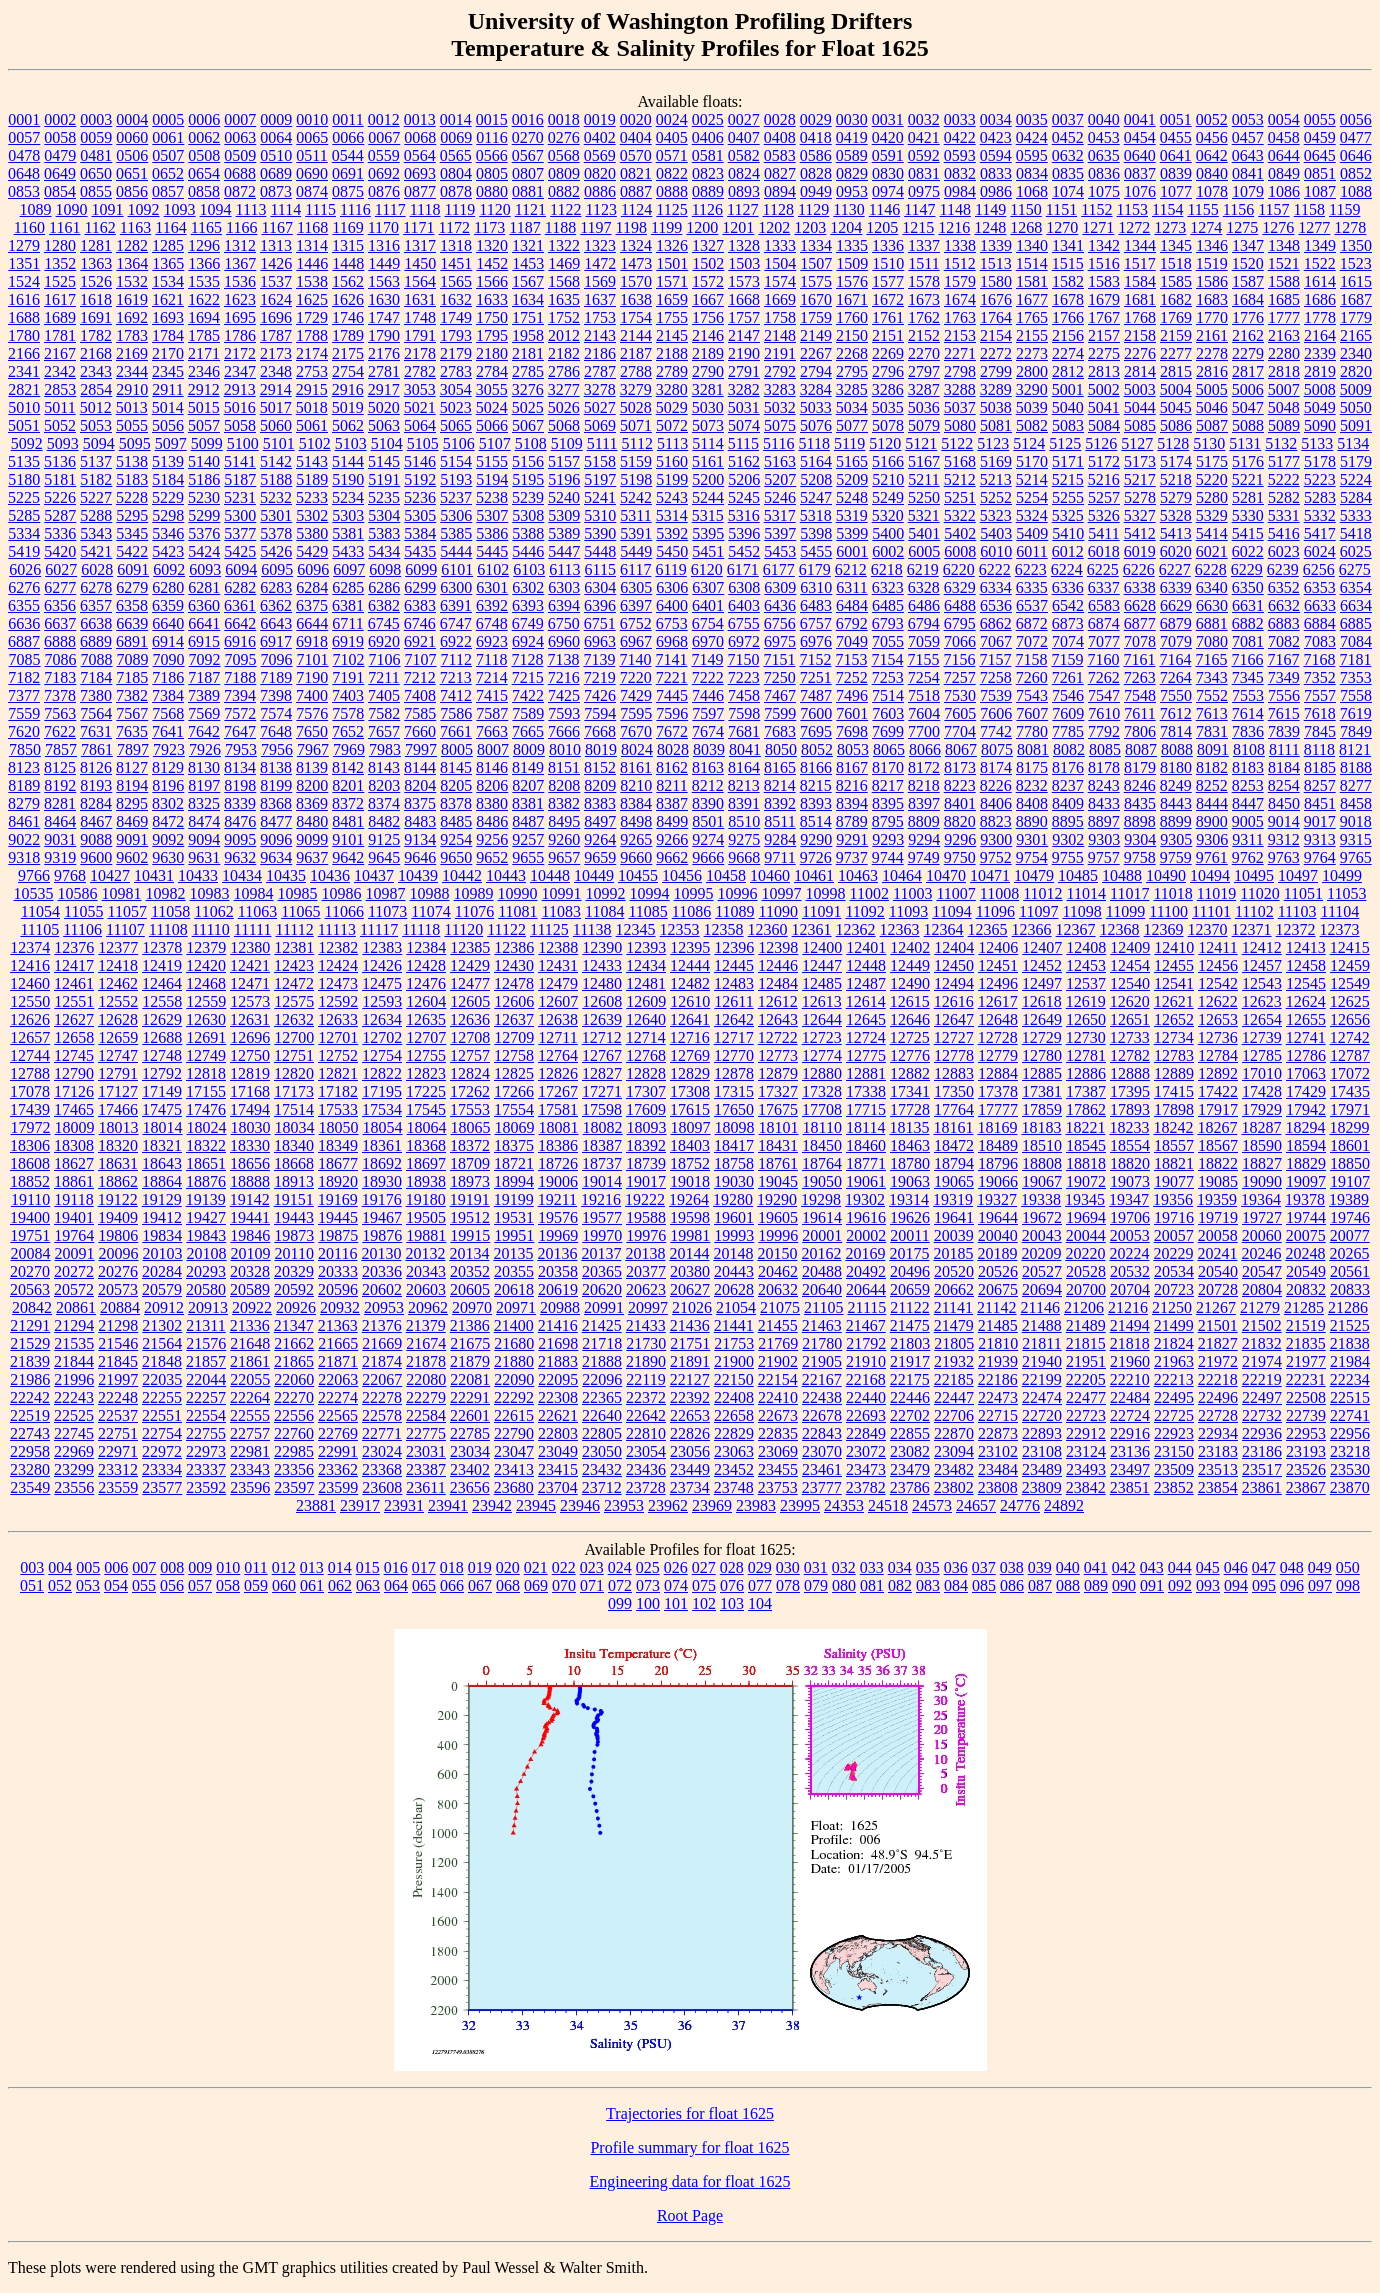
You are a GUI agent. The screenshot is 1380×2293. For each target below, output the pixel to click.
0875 (348, 191)
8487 (528, 821)
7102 (349, 659)
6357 (96, 605)
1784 (168, 335)
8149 (528, 767)
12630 (206, 1019)
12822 (382, 1073)
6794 (924, 623)
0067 (384, 137)
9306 (1212, 839)
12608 (602, 1001)
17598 (602, 1109)
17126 (74, 1091)
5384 (420, 533)
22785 (470, 1433)
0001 (24, 119)
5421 (96, 551)
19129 (162, 1199)
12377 (118, 947)
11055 (83, 911)
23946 (580, 1505)
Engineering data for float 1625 (690, 2181)
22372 (646, 1397)
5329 (1212, 515)
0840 (1212, 173)
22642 (646, 1415)
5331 (1284, 515)
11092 (864, 911)
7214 (492, 677)
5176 (1248, 461)
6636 (24, 623)
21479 (954, 1325)
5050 (1356, 407)
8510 (744, 821)
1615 (1356, 281)
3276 (528, 389)
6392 (492, 605)
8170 (888, 767)
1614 (1320, 281)
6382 (384, 605)
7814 (1176, 731)
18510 (1042, 1145)
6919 (348, 641)
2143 (600, 335)
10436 (330, 875)
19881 (426, 1235)
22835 (778, 1433)
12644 (822, 1019)
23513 (1218, 1469)
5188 (276, 479)
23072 (866, 1451)
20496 (910, 1271)
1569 (600, 281)
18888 (250, 1181)
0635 (1104, 155)
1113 (251, 209)
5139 (168, 461)
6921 (420, 641)
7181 (1355, 659)
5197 (600, 479)
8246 (1140, 785)
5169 (996, 461)
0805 (492, 173)
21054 (736, 1307)
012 (284, 1567)
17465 (74, 1109)
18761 (778, 1163)
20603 (426, 1289)
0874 (312, 191)
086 (1012, 1585)
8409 (1068, 803)
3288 (960, 389)
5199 (672, 479)
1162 (99, 227)
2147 (744, 335)
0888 (672, 191)
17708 (822, 1109)
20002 (866, 1235)
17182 (338, 1091)
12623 (1262, 1001)
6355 (24, 605)
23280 (30, 1469)
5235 (384, 497)
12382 (338, 947)
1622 (204, 299)
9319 (60, 857)
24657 (976, 1505)
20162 (821, 1253)
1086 (1284, 191)
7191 (348, 677)
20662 (954, 1289)
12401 (866, 947)
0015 (492, 119)
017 (424, 1567)
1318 (456, 245)
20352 (470, 1271)
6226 (1139, 569)
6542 (1068, 605)
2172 (240, 353)
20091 (75, 1253)
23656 (470, 1487)
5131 (1245, 443)
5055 (132, 425)
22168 (866, 1379)
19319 (953, 1199)
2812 (1068, 371)
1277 (1314, 227)
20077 (1350, 1235)
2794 (816, 371)
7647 (240, 731)
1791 (420, 335)
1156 (1238, 209)
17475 (162, 1109)
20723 (1174, 1289)
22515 (1350, 1397)
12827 (602, 1073)
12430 (514, 965)
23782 (866, 1487)
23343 (250, 1469)
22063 (338, 1379)
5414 (1212, 533)
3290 (1032, 389)
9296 (960, 839)
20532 (1130, 1271)
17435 (1350, 1091)
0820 (600, 173)
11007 (955, 893)
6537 (1032, 605)
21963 (1174, 1361)
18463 (910, 1145)
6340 (1212, 587)
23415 (558, 1469)
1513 (996, 263)
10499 (1342, 875)
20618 (514, 1289)
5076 (816, 425)
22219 (1262, 1379)
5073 (708, 425)
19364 (1261, 1199)
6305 (636, 587)
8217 (888, 785)
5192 (420, 479)
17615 (690, 1109)
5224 (1356, 479)
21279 (1260, 1307)
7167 (1283, 659)
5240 (564, 497)
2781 (384, 371)
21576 (206, 1343)
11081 (517, 911)
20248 (1305, 1253)
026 (676, 1567)
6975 (780, 641)
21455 (778, 1325)
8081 (1033, 749)
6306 (672, 587)
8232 (1032, 785)
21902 (778, 1361)
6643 (276, 623)
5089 (1284, 425)
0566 (492, 155)
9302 (1068, 839)
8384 (636, 803)
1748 (420, 317)
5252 (996, 497)
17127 (118, 1091)
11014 (1086, 893)
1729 (312, 317)
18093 (647, 1127)
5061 (312, 425)
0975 (924, 191)
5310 (600, 515)
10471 (990, 875)
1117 (390, 209)
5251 (960, 497)
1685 (1284, 299)
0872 (240, 191)
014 (340, 1567)
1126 (707, 209)
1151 (1061, 209)
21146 (1040, 1307)
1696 (276, 317)
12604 (426, 1001)
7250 (780, 677)
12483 (734, 983)
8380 (492, 803)
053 (88, 1585)
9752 (996, 857)
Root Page (690, 2215)
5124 (1029, 443)
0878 (456, 191)
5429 (312, 551)
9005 (1248, 821)
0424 (1032, 137)
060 (284, 1585)
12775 (866, 1055)
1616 (24, 299)
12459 (1350, 965)
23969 (712, 1505)
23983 (756, 1505)
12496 (998, 983)
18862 (118, 1181)
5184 (168, 479)
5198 (636, 479)
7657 (384, 731)
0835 (1068, 173)
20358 (558, 1271)
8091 (1213, 749)
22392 (690, 1397)
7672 (672, 731)
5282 (1284, 497)
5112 (636, 443)
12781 (1086, 1055)
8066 (925, 749)
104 (760, 1603)
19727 (1262, 1217)
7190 (312, 677)
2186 (600, 353)
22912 (1086, 1433)
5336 (60, 533)
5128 (1173, 443)
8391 (744, 803)
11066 (344, 911)
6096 (313, 569)
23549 (30, 1487)
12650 (1086, 1019)
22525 (74, 1415)
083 (928, 1585)
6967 (636, 641)
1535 (204, 281)
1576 (852, 281)
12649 (1042, 1019)
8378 (456, 803)
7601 (852, 713)
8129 (168, 767)
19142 (250, 1199)
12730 (1086, 1037)
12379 (206, 947)
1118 (425, 209)
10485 (1078, 875)
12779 (998, 1055)
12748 (162, 1055)
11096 (995, 911)
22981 (250, 1451)
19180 (426, 1199)
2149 (816, 335)
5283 (1320, 497)
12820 (294, 1073)
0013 (420, 119)
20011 (909, 1235)
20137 (601, 1253)
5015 (204, 407)
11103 (1297, 911)
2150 (852, 335)
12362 (856, 929)
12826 (558, 1073)
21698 (558, 1343)
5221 (1248, 479)
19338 (1041, 1199)
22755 (206, 1433)
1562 (348, 281)
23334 (162, 1469)
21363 (338, 1325)
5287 (60, 515)
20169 (865, 1253)
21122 (909, 1307)
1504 (780, 263)
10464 (902, 875)
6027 (61, 569)
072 (620, 1585)
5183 (132, 479)
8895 (1068, 821)
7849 (1356, 731)
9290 (816, 839)
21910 (866, 1361)
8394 (852, 803)
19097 (1306, 1181)
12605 (470, 1001)
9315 (1356, 839)
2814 (1140, 371)
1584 (1140, 281)
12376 (74, 947)
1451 (456, 263)
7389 (204, 695)
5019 (348, 407)
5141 (240, 461)
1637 (600, 299)
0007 (240, 119)
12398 (778, 947)
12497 (1042, 983)
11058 (170, 911)
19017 (646, 1181)
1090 (72, 209)
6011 (1031, 551)
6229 (1247, 569)
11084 (604, 911)
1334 (816, 245)
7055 (888, 641)
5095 (135, 443)
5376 (204, 533)
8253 (1248, 785)
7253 (888, 677)
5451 (708, 551)
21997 (118, 1379)
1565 (456, 281)
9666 (708, 857)
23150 (1174, 1451)
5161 (708, 461)
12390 (602, 947)
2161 (1212, 335)
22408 (734, 1397)
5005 (1212, 389)
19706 (1130, 1217)
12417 (74, 965)
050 (1348, 1567)
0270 (528, 137)
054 (116, 1585)
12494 (954, 983)
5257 (1104, 497)
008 (172, 1567)
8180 (1176, 767)
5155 (492, 461)
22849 (866, 1433)
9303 (1104, 839)
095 (1264, 1585)
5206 (744, 479)
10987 (386, 893)
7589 (528, 713)
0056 (1356, 119)
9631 (204, 857)
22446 (910, 1397)
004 (60, 1567)
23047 (514, 1451)
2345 (168, 371)
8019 (601, 749)
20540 (1218, 1271)
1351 (24, 263)
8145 (456, 767)
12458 (1306, 965)
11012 (1042, 893)
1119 (459, 209)
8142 (348, 767)
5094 (99, 443)
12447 (822, 965)
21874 (382, 1361)
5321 (924, 515)
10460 (770, 875)
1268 (1026, 227)
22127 (690, 1379)
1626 (348, 299)
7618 (1320, 713)
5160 (672, 461)
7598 (744, 713)
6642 (240, 623)
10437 (374, 875)
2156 (1068, 335)
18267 (1217, 1127)
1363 (96, 263)
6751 (600, 623)
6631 (1248, 605)
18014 (163, 1127)
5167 (924, 461)
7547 (1104, 695)
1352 (60, 263)
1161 (64, 227)
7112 (456, 659)
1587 (1248, 281)
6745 (384, 623)
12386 (514, 947)
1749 (456, 317)
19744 (1306, 1217)
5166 (888, 461)
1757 (744, 317)
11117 (379, 929)
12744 (30, 1055)
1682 (1176, 299)
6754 (708, 623)
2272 (996, 353)
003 (32, 1567)
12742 (1350, 1037)
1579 (960, 281)
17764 (954, 1109)
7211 (383, 677)
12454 (1130, 965)
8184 (1284, 767)
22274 (338, 1397)
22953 (1306, 1433)
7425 (564, 695)
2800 (1032, 371)
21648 (250, 1343)
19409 (118, 1217)
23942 (492, 1505)
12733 (1130, 1037)
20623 (646, 1289)
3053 (420, 389)
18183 (1041, 1127)
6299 (420, 587)
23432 (602, 1469)
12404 (954, 947)
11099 (1125, 911)
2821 (24, 389)
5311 (635, 515)
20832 (1306, 1289)
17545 (426, 1109)
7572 (240, 713)
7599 (780, 713)
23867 (1306, 1487)
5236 (420, 497)
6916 (240, 641)
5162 (744, 461)
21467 (866, 1325)
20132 (425, 1253)
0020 (636, 119)
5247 (816, 497)
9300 (996, 839)
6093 (205, 569)
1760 (852, 317)
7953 (241, 749)
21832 (1262, 1343)
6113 (564, 569)
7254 (924, 677)
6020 (1176, 551)
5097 (171, 443)
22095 (558, 1379)
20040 (998, 1235)
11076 (474, 911)
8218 (924, 785)
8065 (889, 749)
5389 (564, 533)
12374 (30, 947)
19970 (602, 1235)
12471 (250, 983)
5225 (24, 497)
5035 (888, 407)
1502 (708, 263)
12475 (382, 983)
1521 (1284, 263)
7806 (1140, 731)
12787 (1350, 1055)
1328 (744, 245)
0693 (420, 173)
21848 (162, 1361)
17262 (470, 1091)
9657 (564, 857)
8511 (779, 821)
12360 (768, 929)
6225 (1103, 569)
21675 (470, 1343)
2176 (384, 353)
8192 (60, 785)
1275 (1242, 227)
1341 (1068, 245)
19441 (250, 1217)
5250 (924, 497)
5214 (1032, 479)
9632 (240, 857)
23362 (338, 1469)
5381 (348, 533)
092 (1180, 1585)
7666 (564, 731)
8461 (24, 821)
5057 (204, 425)
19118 (73, 1199)
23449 (690, 1469)
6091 (133, 569)
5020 (384, 407)
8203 (384, 785)
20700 (1086, 1289)
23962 (668, 1505)
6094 (241, 569)
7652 (348, 731)
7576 (312, 713)
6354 (1356, 587)
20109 (251, 1253)
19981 (690, 1235)
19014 (602, 1181)
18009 (75, 1127)
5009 (1356, 389)
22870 (954, 1433)
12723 (822, 1037)
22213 (1174, 1379)
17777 (998, 1109)
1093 (180, 209)
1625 (312, 299)
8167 (852, 767)
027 (704, 1567)
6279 (132, 587)
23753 (778, 1487)
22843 (822, 1433)
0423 (996, 137)
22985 (294, 1451)
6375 (312, 605)
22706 (954, 1415)
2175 (348, 353)
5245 (744, 497)
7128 (527, 659)
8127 (132, 767)
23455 (778, 1469)
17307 (646, 1091)
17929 (1262, 1109)
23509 (1174, 1469)
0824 (744, 173)
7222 (708, 677)
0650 (96, 173)
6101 (457, 569)
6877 (1140, 623)
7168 (1319, 659)
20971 (516, 1307)
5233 (312, 497)
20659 (910, 1289)
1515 (1068, 263)
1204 (846, 227)
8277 (1356, 785)
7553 (1248, 695)
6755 (744, 623)
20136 (557, 1253)
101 (676, 1603)
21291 (30, 1325)
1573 (744, 281)
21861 (250, 1361)
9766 (34, 875)
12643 (778, 1019)
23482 (954, 1469)
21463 (822, 1325)
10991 (562, 893)
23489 (1042, 1469)
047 (1264, 1567)
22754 (162, 1433)
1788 (312, 335)
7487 (816, 695)
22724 (1130, 1415)
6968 (672, 641)
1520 (1248, 263)
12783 (1174, 1055)
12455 (1174, 965)
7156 (959, 659)
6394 (564, 605)
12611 (733, 1001)
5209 (852, 479)
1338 (960, 245)
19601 (734, 1217)
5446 (528, 551)
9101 (348, 839)
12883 (954, 1073)
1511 (923, 263)
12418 (118, 965)
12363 (900, 929)
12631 (250, 1019)
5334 (24, 533)
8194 (132, 785)
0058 (60, 137)
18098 (735, 1127)
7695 (816, 731)
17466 (118, 1109)
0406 (708, 137)
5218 (1176, 479)
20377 (646, 1271)
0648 (24, 173)
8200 (312, 785)
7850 (25, 749)
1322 (564, 245)
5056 (168, 425)
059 (256, 1585)
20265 (1349, 1253)
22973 (206, 1451)
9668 (744, 857)
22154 (778, 1379)
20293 (206, 1271)
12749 (206, 1055)
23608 (382, 1487)
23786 (910, 1487)
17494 (250, 1109)
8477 (276, 821)
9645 (384, 857)
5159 (636, 461)
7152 (815, 659)
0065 (312, 137)
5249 (888, 497)
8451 (1320, 803)
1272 (1134, 227)
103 (732, 1603)
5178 (1320, 461)
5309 (564, 515)
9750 (960, 857)
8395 (888, 803)
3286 (888, 389)
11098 (1081, 911)
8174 (996, 767)
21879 (470, 1361)
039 (1040, 1567)
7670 (636, 731)
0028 (780, 119)
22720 (1042, 1415)
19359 (1217, 1199)
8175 (1032, 767)
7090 (169, 659)
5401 (924, 533)
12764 (558, 1055)
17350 (954, 1091)
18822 (1218, 1163)
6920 (384, 641)
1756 (708, 317)
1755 (672, 317)
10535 (34, 893)
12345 (636, 929)
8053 (853, 749)
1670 (816, 299)
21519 (1306, 1325)
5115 (743, 443)
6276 (24, 587)
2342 (60, 371)
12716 (690, 1037)
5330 (1248, 515)
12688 (162, 1037)
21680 (514, 1343)
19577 (602, 1217)
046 (1236, 1567)
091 (1152, 1585)
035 (928, 1567)
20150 (777, 1253)
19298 (821, 1199)
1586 (1212, 281)
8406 (996, 803)
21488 (1042, 1325)
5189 (312, 479)
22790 (514, 1433)
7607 (1032, 713)
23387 (426, 1469)
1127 (742, 209)
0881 (528, 191)
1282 (132, 245)
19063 (910, 1181)
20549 (1306, 1271)
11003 (912, 893)
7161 (1139, 659)
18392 (646, 1145)
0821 (636, 173)
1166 (241, 227)
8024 (637, 749)
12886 (1086, 1073)
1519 (1212, 263)
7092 (205, 659)
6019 (1140, 551)
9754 (1032, 857)
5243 (672, 497)
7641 (168, 731)
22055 (250, 1379)
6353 (1320, 587)
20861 (76, 1307)
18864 (162, 1181)
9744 (888, 857)
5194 (492, 479)
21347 (294, 1325)
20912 (164, 1307)
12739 (1262, 1037)
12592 (338, 1001)
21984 (1350, 1361)
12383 (382, 947)
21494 (1130, 1325)
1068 (1032, 191)
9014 (1284, 821)
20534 (1174, 1271)
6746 (420, 623)
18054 (383, 1127)
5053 (96, 425)
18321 (162, 1145)
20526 (998, 1271)
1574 (780, 281)
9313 (1320, 839)
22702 (910, 1415)
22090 (514, 1379)
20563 (30, 1289)
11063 (257, 911)
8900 (1212, 821)
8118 (1319, 749)
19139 (206, 1199)
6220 (959, 569)
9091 (132, 839)
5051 (24, 425)
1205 (882, 227)
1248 (990, 227)
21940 (1042, 1361)
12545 (1306, 983)
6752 (636, 623)
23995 (800, 1505)
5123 (993, 443)
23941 (448, 1505)
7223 (744, 677)
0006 (204, 119)
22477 (1086, 1397)
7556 (1284, 695)
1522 (1320, 263)
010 (228, 1567)
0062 (204, 137)
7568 (168, 713)
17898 (1174, 1109)
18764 (822, 1163)
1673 (924, 299)
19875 (338, 1235)
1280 (60, 245)
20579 (162, 1289)
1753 (600, 317)
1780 (24, 335)
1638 (636, 299)
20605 (470, 1289)
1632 (456, 299)
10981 (122, 893)
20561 (1350, 1271)
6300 (456, 587)
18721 (514, 1163)
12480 (602, 983)
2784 (492, 371)
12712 (602, 1037)
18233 (1129, 1127)
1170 (383, 227)
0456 (1212, 137)
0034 (996, 119)
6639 (132, 623)
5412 (1140, 533)
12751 (294, 1055)
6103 (529, 569)
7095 (241, 659)
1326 (672, 245)
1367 (240, 263)
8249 (1176, 785)
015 (368, 1567)
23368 (382, 1469)
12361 (812, 929)
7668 (600, 731)
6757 (816, 623)
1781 (60, 335)
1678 (1068, 299)
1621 (168, 299)
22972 (162, 1451)
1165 (206, 227)
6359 (168, 605)
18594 (1306, 1145)
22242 (30, 1397)
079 (816, 1585)
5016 (240, 407)
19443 (294, 1217)
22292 (514, 1397)
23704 (558, 1487)
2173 (276, 353)
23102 (998, 1451)
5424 (204, 551)
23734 (690, 1487)
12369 (1164, 929)
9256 (492, 839)
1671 (852, 299)
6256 (1319, 569)
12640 (646, 1019)
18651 (206, 1163)
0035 (1032, 119)
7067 (996, 641)
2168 (96, 353)
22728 (1218, 1415)
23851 (1130, 1487)
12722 (778, 1037)
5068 (564, 425)
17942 (1306, 1109)
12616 (954, 1001)
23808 (998, 1487)
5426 (276, 551)
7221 (672, 677)
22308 (558, 1397)
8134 (240, 767)
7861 (97, 749)
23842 (1086, 1487)
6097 (349, 569)
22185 (954, 1379)
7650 (312, 731)
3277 (564, 389)
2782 (420, 371)
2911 (167, 389)
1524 (24, 281)
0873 (276, 191)
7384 (168, 695)
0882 (564, 191)
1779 (1356, 317)
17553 (470, 1109)
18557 (1174, 1145)
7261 (1068, 677)
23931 (404, 1505)
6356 (60, 605)
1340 (1032, 245)
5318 (816, 515)
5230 (204, 497)
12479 (558, 983)
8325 (204, 803)
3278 (600, 389)
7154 (887, 659)
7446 (708, 695)
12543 (1262, 983)
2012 (564, 335)
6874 (1104, 623)
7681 (744, 731)
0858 (204, 191)
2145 (672, 335)
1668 (744, 299)
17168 (250, 1091)
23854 (1218, 1487)
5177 (1284, 461)
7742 (996, 731)
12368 (1120, 929)
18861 (74, 1181)
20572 (74, 1289)
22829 (734, 1433)
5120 (885, 443)
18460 (866, 1145)
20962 (428, 1307)
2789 (672, 371)
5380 (312, 533)
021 (536, 1567)
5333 (1356, 515)
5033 (816, 407)
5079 (924, 425)
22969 (74, 1451)
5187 (240, 479)
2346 (204, 371)
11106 (82, 929)
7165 (1211, 659)
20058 (1218, 1235)
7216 (564, 677)
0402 (600, 137)
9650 (456, 857)
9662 (672, 857)
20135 (513, 1253)
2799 (996, 371)
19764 (74, 1235)
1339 (996, 245)
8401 (960, 803)
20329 (294, 1271)
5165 (852, 461)
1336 (888, 245)
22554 (206, 1415)
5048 (1284, 407)
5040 (1068, 407)
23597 (294, 1487)
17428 (1262, 1091)
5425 (240, 551)
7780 (1032, 731)
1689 (60, 317)
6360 (204, 605)
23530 (1350, 1469)
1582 (1068, 281)
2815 (1176, 371)
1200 (702, 227)
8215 (816, 785)
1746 (348, 317)
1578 (924, 281)
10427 (110, 875)
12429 (470, 965)
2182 (564, 353)
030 (788, 1567)
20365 (602, 1271)
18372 (470, 1145)
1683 (1212, 299)
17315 (734, 1091)
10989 (474, 893)
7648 (276, 731)
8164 (744, 767)
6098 (385, 569)
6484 (852, 605)
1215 (918, 227)
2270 (924, 353)
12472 (294, 983)
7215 (528, 677)
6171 (743, 569)
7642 (204, 731)
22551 (162, 1415)
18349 (338, 1145)
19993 (734, 1235)
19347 (1129, 1199)
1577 (888, 281)
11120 (463, 929)
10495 (1254, 875)
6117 (635, 569)
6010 (996, 551)
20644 (866, 1289)
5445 (492, 551)
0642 (1212, 155)
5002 (1104, 389)
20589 (250, 1289)
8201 (348, 785)
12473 (338, 983)
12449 (910, 965)
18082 (603, 1127)
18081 (559, 1127)
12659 (118, 1037)
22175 (910, 1379)
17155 (206, 1091)
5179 (1356, 461)
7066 (960, 641)
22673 (778, 1415)
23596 (250, 1487)
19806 (118, 1235)
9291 (852, 839)
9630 (168, 857)
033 (872, 1567)
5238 (492, 497)
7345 (1248, 677)
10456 (682, 875)
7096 (277, 659)
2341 (24, 371)
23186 (1262, 1451)
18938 (426, 1181)
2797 (924, 371)
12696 (250, 1037)
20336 (382, 1271)
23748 (734, 1487)
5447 (564, 551)
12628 (118, 1019)
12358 (724, 929)
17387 (1086, 1091)
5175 (1212, 461)
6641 (204, 623)
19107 (1350, 1181)
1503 (744, 263)
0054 (1284, 119)
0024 (672, 119)
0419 (852, 137)
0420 (888, 137)
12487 (866, 983)
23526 (1306, 1469)
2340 (1356, 353)
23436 (646, 1469)
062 (340, 1585)
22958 (30, 1451)
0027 (744, 119)
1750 (492, 317)
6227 (1175, 569)
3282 (744, 389)
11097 (1038, 911)
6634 (1356, 605)
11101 (1211, 911)
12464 (162, 983)
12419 (162, 965)
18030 (251, 1127)
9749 (924, 857)
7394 (240, 695)
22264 (250, 1397)
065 (424, 1585)
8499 (672, 821)
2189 (708, 353)
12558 (162, 1001)
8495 (564, 821)
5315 (708, 515)
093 (1208, 1585)
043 (1152, 1567)
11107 (125, 929)
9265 (636, 839)
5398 (816, 533)
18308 (74, 1145)
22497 (1262, 1397)
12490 (910, 983)
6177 (779, 569)
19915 (470, 1235)
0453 (1104, 137)
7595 (636, 713)
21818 (1130, 1343)
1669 (780, 299)
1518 (1176, 263)
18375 (514, 1145)
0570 (636, 155)
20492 (866, 1271)
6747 (456, 623)
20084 (31, 1253)
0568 (564, 155)
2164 (1320, 335)
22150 (734, 1379)
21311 (205, 1325)
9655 (528, 857)
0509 (240, 155)
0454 (1140, 137)
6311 (851, 587)
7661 (456, 731)
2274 (1068, 353)
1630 (384, 299)
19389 (1349, 1199)
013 (312, 1567)
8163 (708, 767)
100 (648, 1603)
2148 (780, 335)
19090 (1262, 1181)
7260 (1032, 677)
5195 (528, 479)
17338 (866, 1091)
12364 (944, 929)
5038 (996, 407)
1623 (240, 299)
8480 (312, 821)
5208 (816, 479)
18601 (1350, 1145)
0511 (311, 155)
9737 (852, 857)
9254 (456, 839)
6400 (672, 605)
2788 (636, 371)
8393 (816, 803)
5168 (960, 461)
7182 (24, 677)
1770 (1212, 317)
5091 (1356, 425)
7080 (1212, 641)
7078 (1140, 641)
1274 (1206, 227)
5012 (96, 407)
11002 (869, 893)
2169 (132, 353)
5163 (780, 461)
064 (396, 1585)
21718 (602, 1343)
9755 (1068, 857)
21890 (646, 1361)
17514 (294, 1109)
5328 (1176, 515)
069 (536, 1585)
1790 (384, 335)
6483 (816, 605)
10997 (782, 893)
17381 (1042, 1091)
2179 (456, 353)
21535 (74, 1343)
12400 (822, 947)
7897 (133, 749)
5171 (1068, 461)
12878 (734, 1073)
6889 (96, 641)
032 (844, 1567)
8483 (420, 821)
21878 (426, 1361)
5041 (1104, 407)
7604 (924, 713)
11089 (734, 911)
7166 (1247, 659)
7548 (1140, 695)
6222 (995, 569)
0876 (384, 191)
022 (564, 1567)
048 (1292, 1567)
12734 (1174, 1037)
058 (228, 1585)
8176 (1068, 767)
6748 (492, 623)
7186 (168, 677)
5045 (1176, 407)
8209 (600, 785)
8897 (1104, 821)
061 (312, 1585)
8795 (888, 821)
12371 (1252, 929)
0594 (996, 155)
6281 (204, 587)
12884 (998, 1073)
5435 (420, 551)
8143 (384, 767)
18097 (691, 1127)
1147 (919, 209)
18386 (558, 1145)
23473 (866, 1469)
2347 (240, 371)
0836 (1104, 173)
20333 (338, 1271)
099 (620, 1603)
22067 (382, 1379)
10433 (198, 875)
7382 (132, 695)
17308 (690, 1091)
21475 (910, 1325)
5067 (528, 425)
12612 (778, 1001)
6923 (492, 641)
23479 (910, 1469)
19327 (997, 1199)
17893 (1130, 1109)
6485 (888, 605)
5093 (63, 443)
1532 (132, 281)
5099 (207, 443)
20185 (953, 1253)
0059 (96, 137)
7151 (779, 659)
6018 (1104, 551)
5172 (1104, 461)
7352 (1320, 677)
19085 (1218, 1181)
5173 (1140, 461)
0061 (168, 137)
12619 (1086, 1001)
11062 (213, 911)
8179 (1140, 767)
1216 (954, 227)
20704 (1130, 1289)
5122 (957, 443)
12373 (1340, 929)
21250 (1172, 1307)
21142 (996, 1307)
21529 (30, 1343)
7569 (204, 713)
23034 (470, 1451)
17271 (602, 1091)
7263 (1140, 677)
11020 (1259, 893)
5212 (960, 479)
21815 (1086, 1343)
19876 (382, 1235)
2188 (672, 353)
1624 (276, 299)
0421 (924, 137)
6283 (276, 587)
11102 (1254, 911)
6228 (1211, 569)
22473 (998, 1397)
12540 (1130, 983)
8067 (961, 749)
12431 (558, 965)
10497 (1298, 875)
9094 (204, 839)
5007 (1284, 389)
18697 (426, 1163)
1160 (29, 227)
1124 (636, 209)
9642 (348, 857)
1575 (816, 281)
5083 (1068, 425)
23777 (822, 1487)
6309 (780, 587)
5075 (780, 425)
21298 (118, 1325)
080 (844, 1585)
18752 (690, 1163)
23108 (1042, 1451)
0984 (960, 191)
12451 (998, 965)
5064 (420, 425)
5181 (60, 479)
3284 (816, 389)
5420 (60, 551)
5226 (60, 497)
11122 (506, 929)
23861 (1262, 1487)
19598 (690, 1217)
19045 (778, 1181)
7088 (97, 659)
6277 (60, 587)
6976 (816, 641)
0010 (312, 119)
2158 (1140, 335)
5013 (132, 407)
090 (1124, 1585)
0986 (996, 191)
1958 (528, 335)
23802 (954, 1487)
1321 (528, 245)
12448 (866, 965)
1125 (671, 209)
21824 (1174, 1343)
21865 (294, 1361)
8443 (1176, 803)
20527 (1042, 1271)
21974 (1262, 1361)
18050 (339, 1127)
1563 (384, 281)
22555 (250, 1415)
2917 (384, 389)
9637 (312, 857)
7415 (492, 695)
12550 (30, 1001)
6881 (1212, 623)
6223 (1031, 569)
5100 (243, 443)
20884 (120, 1307)
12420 (206, 965)
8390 (708, 803)
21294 (74, 1325)
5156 (528, 461)
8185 (1320, 767)
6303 (564, 587)
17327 (778, 1091)
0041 (1140, 119)
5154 (456, 461)
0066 (348, 137)
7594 (600, 713)
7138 (563, 659)
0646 (1356, 155)
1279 (24, 245)
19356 (1173, 1199)
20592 (294, 1289)
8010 (565, 749)
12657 (30, 1037)
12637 (514, 1019)
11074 (430, 911)
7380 (96, 695)
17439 (30, 1109)
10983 (210, 893)
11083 (561, 911)
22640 (602, 1415)
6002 (888, 551)
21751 (690, 1343)
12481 (646, 983)
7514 (888, 695)
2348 (276, 371)
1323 (600, 245)
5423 (168, 551)
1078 (1212, 191)
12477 (470, 983)
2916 (348, 389)
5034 (852, 407)
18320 (118, 1145)
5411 (1103, 533)
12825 (514, 1073)
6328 (924, 587)
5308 (528, 515)
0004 (132, 119)
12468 (206, 983)
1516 (1104, 263)
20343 (426, 1271)
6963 (600, 641)
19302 (865, 1199)
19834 (162, 1235)
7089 (133, 659)
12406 (998, 947)
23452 (734, 1469)
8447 (1248, 803)
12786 (1306, 1055)
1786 (240, 335)
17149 (162, 1091)
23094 (954, 1451)
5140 (204, 461)
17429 (1306, 1091)
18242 (1173, 1127)
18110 (822, 1127)
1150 (1025, 209)
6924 (528, 641)
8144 (420, 767)
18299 (1349, 1127)
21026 (692, 1307)
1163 (135, 227)
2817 (1248, 371)
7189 (276, 677)
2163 (1284, 335)
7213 (456, 677)
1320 (492, 245)
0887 (636, 191)
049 (1320, 1567)
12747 (118, 1055)
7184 (96, 677)
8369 (312, 803)
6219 (923, 569)
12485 (822, 983)
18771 (866, 1163)
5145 (384, 461)
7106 (385, 659)
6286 (384, 587)
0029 (816, 119)
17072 (1350, 1073)
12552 (118, 1001)
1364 (132, 263)
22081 (470, 1379)
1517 (1140, 263)
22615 (514, 1415)
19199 (514, 1199)
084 (956, 1585)
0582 (744, 155)
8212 (708, 785)
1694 (204, 317)
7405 (384, 695)
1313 (276, 245)
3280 (672, 389)
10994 (650, 893)
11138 (592, 929)
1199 (666, 227)
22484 (1130, 1397)
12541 (1174, 983)
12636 (470, 1019)
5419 (24, 551)
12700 (294, 1037)
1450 (420, 263)
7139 (599, 659)
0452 (1068, 137)
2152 (924, 335)
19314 (909, 1199)
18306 (30, 1145)
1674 (960, 299)
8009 (529, 749)
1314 (312, 245)
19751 (30, 1235)
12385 (470, 947)
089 (1096, 1585)
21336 (250, 1325)
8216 (852, 785)
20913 (208, 1307)
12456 (1218, 965)
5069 (600, 425)
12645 (866, 1019)
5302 (312, 515)
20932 (340, 1307)
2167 (60, 353)
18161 (953, 1127)
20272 (74, 1271)
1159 (1344, 209)
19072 (1086, 1181)
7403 (348, 695)
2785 (528, 371)
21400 (514, 1325)
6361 (240, 605)
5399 (852, 533)
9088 (96, 839)
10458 (726, 875)
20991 (604, 1307)
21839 (30, 1361)
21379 (426, 1325)
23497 (1130, 1469)
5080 (960, 425)
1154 (1167, 209)
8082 (1069, 749)
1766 (1068, 317)
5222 (1284, 479)
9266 (672, 839)
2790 (708, 371)
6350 (1248, 587)
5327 (1140, 515)
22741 (1350, 1415)
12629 (162, 1019)
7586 (456, 713)
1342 (1104, 245)
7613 (1212, 713)
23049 (558, 1451)
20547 (1262, 1271)
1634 (528, 299)
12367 (1076, 929)
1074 (1068, 191)
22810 (646, 1433)
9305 (1176, 839)
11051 (1303, 893)
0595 (1032, 155)
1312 (240, 245)
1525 (60, 281)
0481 (96, 155)
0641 (1176, 155)
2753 (312, 371)
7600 (816, 713)
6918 (312, 641)
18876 (206, 1181)
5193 (456, 479)
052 (60, 1585)
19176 (382, 1199)
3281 (708, 389)
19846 (250, 1235)
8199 (276, 785)
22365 (602, 1397)
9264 (600, 839)
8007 (493, 749)
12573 (250, 1001)
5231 (240, 497)
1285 (168, 245)
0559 (384, 155)
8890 (1032, 821)
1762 (924, 317)
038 (1012, 1567)
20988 (560, 1307)
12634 (382, 1019)
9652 (492, 857)
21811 (1041, 1343)
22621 (558, 1415)
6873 (1068, 623)
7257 (960, 677)
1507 (816, 263)
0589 (852, 155)
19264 (689, 1199)
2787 (600, 371)
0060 (132, 137)
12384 (426, 947)
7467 (780, 695)
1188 (560, 227)
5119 (849, 443)
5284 (1356, 497)
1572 (708, 281)
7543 (1032, 695)
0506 (132, 155)
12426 (382, 965)
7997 (421, 749)
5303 (348, 515)
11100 (1168, 911)
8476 (240, 821)
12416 (30, 965)
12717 (734, 1037)
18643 (162, 1163)
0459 (1320, 137)
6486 (924, 605)
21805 (954, 1343)
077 (760, 1585)
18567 (1218, 1145)
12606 (514, 1001)
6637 (60, 623)
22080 (426, 1379)
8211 (671, 785)
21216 (1128, 1307)
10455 (638, 875)
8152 (600, 767)
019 (480, 1567)
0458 (1284, 137)
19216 (601, 1199)
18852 (30, 1181)
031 (816, 1567)
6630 (1212, 605)
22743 (30, 1433)
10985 (298, 893)
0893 (744, 191)
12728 (998, 1037)
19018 (690, 1181)
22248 (118, 1397)
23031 (426, 1451)
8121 (1355, 749)
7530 (960, 695)
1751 (528, 317)
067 (480, 1585)
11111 (253, 929)
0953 (852, 191)
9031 (60, 839)
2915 (312, 389)
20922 (252, 1307)
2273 (1032, 353)
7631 (96, 731)
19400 (30, 1217)
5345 (132, 533)
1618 (96, 299)
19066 (998, 1181)
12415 (1350, 947)
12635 (426, 1019)
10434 (242, 875)
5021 (420, 407)
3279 (636, 389)
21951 (1086, 1361)
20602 (382, 1289)
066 (452, 1585)
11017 (1129, 893)
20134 (469, 1253)
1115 (320, 209)
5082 (1032, 425)
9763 (1284, 857)
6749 (528, 623)
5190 (348, 479)
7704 (960, 731)
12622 (1218, 1001)
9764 (1320, 857)
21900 (734, 1361)
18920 (338, 1181)
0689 (276, 173)
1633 (492, 299)
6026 (25, 569)
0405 (672, 137)
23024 (382, 1451)
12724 (866, 1037)
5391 (636, 533)
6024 (1320, 551)
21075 (780, 1307)
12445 (734, 965)
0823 (708, 173)
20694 (1042, 1289)
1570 (636, 281)
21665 (338, 1343)
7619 (1356, 713)
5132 (1281, 443)
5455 (816, 551)
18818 (1086, 1163)
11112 (294, 929)
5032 (780, 407)
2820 (1356, 371)
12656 (1350, 1019)
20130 (381, 1253)
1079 (1248, 191)
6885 (1356, 623)
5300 (240, 515)
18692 (382, 1163)
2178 (420, 353)
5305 (420, 515)
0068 (420, 137)
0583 (780, 155)
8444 (1212, 803)
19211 (557, 1199)
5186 (204, 479)
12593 (382, 1001)
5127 (1137, 443)
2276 (1140, 353)
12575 (294, 1001)
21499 (1174, 1325)
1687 (1356, 299)
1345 (1176, 245)
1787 (276, 335)
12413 (1306, 947)
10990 (518, 893)
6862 (996, 623)
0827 (780, 173)
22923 (1174, 1433)
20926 (296, 1307)
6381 (348, 605)
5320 (888, 515)
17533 (338, 1109)
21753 (734, 1343)
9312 (1284, 839)
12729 (1042, 1037)
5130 (1209, 443)
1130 (848, 209)
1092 (144, 209)
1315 (348, 245)
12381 (294, 947)
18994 (514, 1181)
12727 (954, 1037)
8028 (673, 749)
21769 (778, 1343)
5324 (1032, 515)
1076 (1140, 191)
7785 (1068, 731)
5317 (780, 515)
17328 (822, 1091)
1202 (774, 227)
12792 (162, 1073)
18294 (1305, 1127)
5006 (1248, 389)
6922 (456, 641)
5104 (387, 443)
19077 (1174, 1181)
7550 (1176, 695)
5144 (348, 461)
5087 (1212, 425)
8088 (1177, 749)
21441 (734, 1325)
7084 (1356, 641)
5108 (531, 443)
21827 (1218, 1343)
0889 (708, 191)
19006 (558, 1181)
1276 (1278, 227)
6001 (852, 551)
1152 (1096, 209)
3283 (780, 389)
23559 (118, 1487)
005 (88, 1567)
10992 (606, 893)
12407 (1042, 947)
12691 (206, 1037)
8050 (781, 749)
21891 (690, 1361)
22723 (1086, 1415)
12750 (250, 1055)
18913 (294, 1181)
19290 (777, 1199)
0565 (456, 155)
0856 (132, 191)
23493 (1086, 1469)
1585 (1176, 281)
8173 (960, 767)
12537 (1086, 983)
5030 (708, 407)
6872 (1032, 623)
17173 (294, 1091)
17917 (1218, 1109)
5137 (96, 461)
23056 (690, 1451)
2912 (204, 389)
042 (1124, 1567)
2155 (1032, 335)
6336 (1068, 587)
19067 (1042, 1181)
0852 (1356, 173)
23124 (1086, 1451)
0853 (24, 191)
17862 (1086, 1109)
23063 (734, 1451)
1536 (240, 281)
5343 (96, 533)
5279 (1176, 497)
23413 (514, 1469)
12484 (778, 983)
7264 (1176, 677)
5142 (276, 461)
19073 (1130, 1181)
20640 (822, 1289)
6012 (1068, 551)
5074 (744, 425)
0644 (1284, 155)
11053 (1346, 893)
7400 (312, 695)
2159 (1176, 335)
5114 (707, 443)
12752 (338, 1055)
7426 (600, 695)
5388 (528, 533)
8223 (960, 785)
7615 (1284, 713)
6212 (851, 569)
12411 (1217, 947)
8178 (1104, 767)
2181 (528, 353)
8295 (132, 803)
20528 (1086, 1271)
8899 (1176, 821)
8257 (1320, 785)
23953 (624, 1505)
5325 (1068, 515)
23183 (1218, 1451)
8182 (1212, 767)
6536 (996, 605)
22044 (206, 1379)
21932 (954, 1361)
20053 (1130, 1235)
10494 (1210, 875)
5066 (492, 425)
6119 (670, 569)
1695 (240, 317)
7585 (420, 713)
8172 (924, 767)
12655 (1306, 1019)
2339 (1320, 353)
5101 (279, 443)
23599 (338, 1487)
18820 (1130, 1163)
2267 (816, 353)
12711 (557, 1037)
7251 (816, 677)
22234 (1350, 1379)
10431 (154, 875)
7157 (995, 659)
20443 (734, 1271)
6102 (493, 569)
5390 (600, 533)
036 (956, 1567)
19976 (646, 1235)
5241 (600, 497)
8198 (240, 785)
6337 (1104, 587)
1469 (564, 263)
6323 (888, 587)
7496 (852, 695)
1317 (420, 245)
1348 (1284, 245)
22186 (998, 1379)
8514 (816, 821)
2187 (636, 353)
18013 (119, 1127)
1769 (1176, 317)
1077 (1176, 191)
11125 (549, 929)
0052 (1212, 119)
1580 (996, 281)
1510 (888, 263)
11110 (211, 929)
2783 (456, 371)
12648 (998, 1019)
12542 (1218, 983)
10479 (1034, 875)
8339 (240, 803)
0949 (816, 191)
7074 (1068, 641)
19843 (206, 1235)
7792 (1104, 731)
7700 (924, 731)
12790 (74, 1073)
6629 (1176, 605)
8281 (60, 803)
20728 (1218, 1289)
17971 (1350, 1109)
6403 (744, 605)
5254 (1032, 497)
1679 (1104, 299)
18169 (997, 1127)
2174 (312, 353)
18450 (822, 1145)
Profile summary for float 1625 (689, 2147)
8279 (24, 803)
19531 (514, 1217)
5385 (456, 533)
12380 (250, 947)
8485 (456, 821)
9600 (96, 857)
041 (1096, 1567)
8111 (1284, 749)
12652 (1174, 1019)
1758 (780, 317)
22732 (1262, 1415)
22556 (294, 1415)
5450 (672, 551)
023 (592, 1567)
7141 (671, 659)
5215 (1068, 479)
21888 (602, 1361)
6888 (60, 641)
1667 (708, 299)
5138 (132, 461)
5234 (348, 497)
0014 (456, 119)
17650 (734, 1109)
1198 (631, 227)
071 (592, 1585)
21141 (953, 1307)
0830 (888, 173)
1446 (312, 263)
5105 (423, 443)
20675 (998, 1289)
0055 (1320, 119)
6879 (1176, 623)
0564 (420, 155)
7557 (1320, 695)
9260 (564, 839)
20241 (1217, 1253)
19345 (1085, 1199)
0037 (1068, 119)
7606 (996, 713)
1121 (530, 209)
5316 (744, 515)
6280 (168, 587)
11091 (821, 911)
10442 (462, 875)
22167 (822, 1379)
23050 (602, 1451)
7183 (60, 677)
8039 (709, 749)
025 (648, 1567)
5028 (636, 407)
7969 (349, 749)
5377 (240, 533)
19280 (733, 1199)
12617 (998, 1001)
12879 (778, 1073)
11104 (1340, 911)
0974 (888, 191)
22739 (1306, 1415)
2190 (744, 353)
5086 (1176, 425)
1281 (96, 245)
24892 (1064, 1505)
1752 (564, 317)
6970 (708, 641)
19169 (338, 1199)
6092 (169, 569)
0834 (1032, 173)
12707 (426, 1037)
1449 (384, 263)
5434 (384, 551)
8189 (24, 785)
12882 (910, 1073)
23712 (602, 1487)
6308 (744, 587)
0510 (276, 155)
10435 (286, 875)
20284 (162, 1271)
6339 (1176, 587)
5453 (780, 551)
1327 (708, 245)
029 (760, 1567)
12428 (426, 965)
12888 (1130, 1073)
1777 (1284, 317)
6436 (780, 605)
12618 (1042, 1001)
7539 (996, 695)
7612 (1176, 713)
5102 (315, 443)
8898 (1140, 821)
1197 (595, 227)
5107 (495, 443)
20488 (822, 1271)
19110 (30, 1199)
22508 (1306, 1397)
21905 (822, 1361)
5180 (24, 479)
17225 (426, 1091)
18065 (471, 1127)
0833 (996, 173)
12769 (690, 1055)
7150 (743, 659)
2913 (240, 389)
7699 (888, 731)
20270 (30, 1271)
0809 (564, 173)
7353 (1356, 677)
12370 (1208, 929)
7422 (528, 695)
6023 (1284, 551)
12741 (1306, 1037)
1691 (96, 317)
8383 (600, 803)
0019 (600, 119)
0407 (744, 137)
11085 (647, 911)
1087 (1320, 191)
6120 (707, 569)
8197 (204, 785)
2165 (1356, 335)
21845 (118, 1361)
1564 (420, 281)
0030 (852, 119)
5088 (1248, 425)
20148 (733, 1253)
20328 (250, 1271)
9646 (420, 857)
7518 (924, 695)
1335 (852, 245)
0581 (708, 155)
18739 (646, 1163)
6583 (1104, 605)
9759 (1176, 857)
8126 (96, 767)
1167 (276, 227)
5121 (921, 443)
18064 (427, 1127)
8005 (457, 749)
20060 (1262, 1235)
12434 (646, 965)
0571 (672, 155)
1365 (168, 263)
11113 (337, 929)
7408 (420, 695)
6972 (744, 641)
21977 (1306, 1361)
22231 (1306, 1379)
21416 (558, 1325)
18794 (954, 1163)
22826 (690, 1433)
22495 (1174, 1397)
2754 (348, 371)
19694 (1086, 1217)
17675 (778, 1109)
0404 (636, 137)
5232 (276, 497)
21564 (162, 1343)
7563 (60, 713)
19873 (294, 1235)
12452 (1042, 965)
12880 (822, 1073)
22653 (690, 1415)
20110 (294, 1253)
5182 (96, 479)
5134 (1353, 443)
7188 (240, 677)
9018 (1356, 821)
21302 (162, 1325)
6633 (1320, 605)
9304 (1140, 839)
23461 (822, 1469)
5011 (59, 407)
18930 (382, 1181)
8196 (168, 785)
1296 (204, 245)
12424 (338, 965)
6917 (276, 641)
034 (900, 1567)
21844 (74, 1361)
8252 (1212, 785)
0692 (384, 173)
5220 (1212, 479)
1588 (1284, 281)
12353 (680, 929)
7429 (636, 695)
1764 (996, 317)
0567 (528, 155)
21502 (1262, 1325)
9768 (70, 875)
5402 (960, 533)
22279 (426, 1397)
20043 (1042, 1235)
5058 (240, 425)
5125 (1065, 443)
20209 (1041, 1253)
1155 (1202, 209)
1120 (494, 209)
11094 (951, 911)
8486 (492, 821)
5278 (1140, 497)
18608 (30, 1163)
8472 (168, 821)
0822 (672, 173)
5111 (602, 443)
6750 (564, 623)
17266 (514, 1091)
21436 (690, 1325)
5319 (852, 515)
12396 (734, 947)
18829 (1306, 1163)
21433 (646, 1325)
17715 (866, 1109)
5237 (456, 497)
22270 (294, 1397)
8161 (636, 767)
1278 (1350, 227)
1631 (420, 299)
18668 (294, 1163)
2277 (1176, 353)
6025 (1356, 551)
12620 (1130, 1001)
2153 (960, 335)
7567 (132, 713)
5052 (60, 425)
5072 (672, 425)
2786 (564, 371)
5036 (924, 407)
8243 (1104, 785)
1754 (636, 317)
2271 (960, 353)
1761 (888, 317)
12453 (1086, 965)
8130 (204, 767)
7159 (1067, 659)
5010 (24, 407)
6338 (1140, 587)
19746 (1350, 1217)
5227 (96, 497)
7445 (672, 695)
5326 (1104, 515)
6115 (600, 569)
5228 (132, 497)
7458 (744, 695)
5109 (567, 443)
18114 (865, 1127)
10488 (1122, 875)
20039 (954, 1235)
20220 (1085, 1253)
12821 (338, 1073)
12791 (118, 1073)
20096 (119, 1253)
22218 (1218, 1379)
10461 (814, 875)
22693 (866, 1415)
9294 (924, 839)
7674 (708, 731)
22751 (118, 1433)
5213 (996, 479)
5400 (888, 533)
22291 (470, 1397)
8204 (420, 785)
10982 (166, 893)
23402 (470, 1469)
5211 (923, 479)
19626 (910, 1217)
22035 (162, 1379)
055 (144, 1585)
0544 (348, 155)
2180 (492, 353)
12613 (822, 1001)
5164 (816, 461)
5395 (708, 533)
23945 (536, 1505)
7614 (1248, 713)
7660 (420, 731)
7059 (924, 641)
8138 (276, 767)
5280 (1212, 497)
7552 (1212, 695)
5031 (744, 407)
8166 (816, 767)
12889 (1174, 1073)
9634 (276, 857)
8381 (528, 803)
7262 (1104, 677)
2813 (1104, 371)
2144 (636, 335)
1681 (1140, 299)
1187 (524, 227)
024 (620, 1567)
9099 (312, 839)
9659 (600, 857)
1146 (884, 209)
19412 (162, 1217)
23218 (1350, 1451)
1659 (672, 299)
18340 (294, 1145)
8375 (420, 803)
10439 (418, 875)
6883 (1284, 623)
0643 (1248, 155)
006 (116, 1567)
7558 (1356, 695)
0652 (168, 173)
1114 (285, 209)
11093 (908, 911)
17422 (1218, 1091)
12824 (470, 1073)
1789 (348, 335)
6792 (852, 623)
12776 (910, 1055)
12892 (1218, 1073)
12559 (206, 1001)
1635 (564, 299)
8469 (132, 821)
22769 (338, 1433)
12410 (1174, 947)
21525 (1350, 1325)
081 (872, 1585)
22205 (1086, 1379)
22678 (822, 1415)
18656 (250, 1163)
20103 (163, 1253)
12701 (338, 1037)
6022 (1248, 551)
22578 (382, 1415)
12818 (206, 1073)
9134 (420, 839)
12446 (778, 965)
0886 (600, 191)
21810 (998, 1343)
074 (676, 1585)
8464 (60, 821)
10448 (550, 875)
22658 (734, 1415)
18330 (250, 1145)
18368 (426, 1145)
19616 (866, 1217)
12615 (910, 1001)
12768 (646, 1055)
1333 (780, 245)
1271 (1098, 227)
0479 (60, 155)
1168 (312, 227)
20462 (778, 1271)
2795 (852, 371)
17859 (1042, 1109)
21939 (998, 1361)
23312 (118, 1469)
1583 (1104, 281)
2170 (168, 353)
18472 (954, 1145)
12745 (74, 1055)
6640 (168, 623)
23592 (206, 1487)
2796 (888, 371)
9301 (1032, 839)
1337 (924, 245)
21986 (30, 1379)
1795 (492, 335)
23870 (1350, 1487)
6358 (132, 605)
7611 (1139, 713)
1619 (132, 299)
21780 (822, 1343)
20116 (337, 1253)
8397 (924, 803)
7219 (600, 677)
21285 (1304, 1307)
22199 (1042, 1379)
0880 (492, 191)
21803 (910, 1343)
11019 (1216, 893)
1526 (96, 281)
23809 (1042, 1487)
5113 (672, 443)
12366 (1032, 929)
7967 (313, 749)
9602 (132, 857)
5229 (168, 497)
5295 (132, 515)
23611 (425, 1487)
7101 (313, 659)
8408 (1032, 803)
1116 (355, 209)
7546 (1068, 695)
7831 (1212, 731)
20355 (514, 1271)
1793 (456, 335)
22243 (74, 1397)
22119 (645, 1379)
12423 (294, 965)
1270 (1062, 227)
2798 (960, 371)
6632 (1284, 605)
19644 (998, 1217)
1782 (96, 335)
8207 (528, 785)
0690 (312, 173)
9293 (888, 839)
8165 (780, 767)
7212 (420, 677)
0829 (852, 173)
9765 (1356, 857)
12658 (74, 1037)
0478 (24, 155)
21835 (1306, 1343)
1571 (672, 281)
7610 (1104, 713)
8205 (456, 785)
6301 (492, 587)
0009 (276, 119)
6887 (24, 641)
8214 (780, 785)
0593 (960, 155)
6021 (1212, 551)
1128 (778, 209)
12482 (690, 983)
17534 (382, 1109)
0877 (420, 191)
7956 (277, 749)
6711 (347, 623)
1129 (813, 209)
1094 (216, 209)
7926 (205, 749)
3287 (924, 389)
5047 (1248, 407)
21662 (294, 1343)
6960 (564, 641)
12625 (1350, 1001)
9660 (636, 857)
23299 (74, 1469)
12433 (602, 965)
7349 (1284, 677)
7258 (996, 677)
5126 (1101, 443)
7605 (960, 713)
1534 (168, 281)
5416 (1284, 533)
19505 (426, 1217)
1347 (1248, 245)
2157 (1104, 335)
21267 (1216, 1307)
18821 (1174, 1163)
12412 (1262, 947)
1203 (810, 227)
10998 (826, 893)
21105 (823, 1307)
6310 (816, 587)
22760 (294, 1433)
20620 (602, 1289)
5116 (778, 443)
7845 (1320, 731)
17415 (1174, 1091)
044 (1180, 1567)
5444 (456, 551)
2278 (1212, 353)
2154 (996, 335)
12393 (646, 947)
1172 (454, 227)
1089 (36, 209)
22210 (1130, 1379)
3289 (996, 389)
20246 (1261, 1253)
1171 (418, 227)
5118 (814, 443)
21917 (910, 1361)
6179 (815, 569)
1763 (960, 317)
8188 (1356, 767)
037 (984, 1567)
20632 (778, 1289)
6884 (1320, 623)
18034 (295, 1127)
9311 (1247, 839)
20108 (207, 1253)
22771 (382, 1433)
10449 (594, 875)
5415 (1248, 533)
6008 (960, 551)
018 (452, 1567)
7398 (276, 695)
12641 (690, 1019)
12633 (338, 1019)
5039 (1032, 407)
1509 (852, 263)
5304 (384, 515)
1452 (492, 263)
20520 (954, 1271)
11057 (127, 911)
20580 (206, 1289)
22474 (1042, 1397)
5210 (888, 479)
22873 (998, 1433)
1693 (168, 317)
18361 (382, 1145)
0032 (924, 119)
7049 (852, 641)
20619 (558, 1289)
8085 (1105, 749)
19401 (74, 1217)
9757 (1104, 857)
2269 (888, 353)
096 (1292, 1585)
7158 (1031, 659)
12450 (954, 965)
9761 (1212, 857)
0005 (168, 119)
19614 (822, 1217)
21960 (1130, 1361)
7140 (635, 659)
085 (984, 1585)
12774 (822, 1055)
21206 (1084, 1307)
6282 (240, 587)
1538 (312, 281)
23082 (910, 1451)
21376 (382, 1325)
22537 (118, 1415)
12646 (910, 1019)
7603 (888, 713)
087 (1040, 1585)
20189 (997, 1253)
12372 (1296, 929)
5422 (132, 551)
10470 (946, 875)
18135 (909, 1127)
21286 (1348, 1307)
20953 (384, 1307)
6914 (168, 641)
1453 (528, 263)
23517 (1262, 1469)
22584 (426, 1415)
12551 (74, 1001)
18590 (1262, 1145)
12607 (558, 1001)
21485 (998, 1325)
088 (1068, 1585)
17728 (910, 1109)
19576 (558, 1217)
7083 (1320, 641)
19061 (866, 1181)
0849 (1284, 173)
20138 (645, 1253)
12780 (1042, 1055)
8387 (672, 803)
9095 (240, 839)
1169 (347, 227)
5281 (1248, 497)
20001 (822, 1235)
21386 (470, 1325)
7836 (1248, 731)
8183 (1248, 767)
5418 (1356, 533)
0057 (24, 137)
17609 (646, 1109)
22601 (470, 1415)
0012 (384, 119)
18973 (470, 1181)
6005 (924, 551)
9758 (1140, 857)
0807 (528, 173)
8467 (96, 821)
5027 (600, 407)
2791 (744, 371)
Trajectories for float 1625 (690, 2113)
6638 (96, 623)
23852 (1174, 1487)
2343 (96, 371)
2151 (888, 335)
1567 (528, 281)
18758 (734, 1163)
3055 (492, 389)
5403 (996, 533)
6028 (97, 569)
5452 (744, 551)
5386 (492, 533)
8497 (600, 821)
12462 (118, 983)
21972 (1218, 1361)
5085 (1140, 425)
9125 (384, 839)
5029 (672, 407)
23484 (998, 1469)
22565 (338, 1415)
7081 (1248, 641)
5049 (1320, 407)
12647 (954, 1019)
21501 (1218, 1325)
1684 (1248, 299)
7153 (851, 659)
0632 (1068, 155)
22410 (778, 1397)
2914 (276, 389)
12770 (734, 1055)
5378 (276, 533)
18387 (602, 1145)
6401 (708, 605)
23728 (646, 1487)
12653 (1218, 1019)
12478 (514, 983)
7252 (852, 677)
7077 (1104, 641)
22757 (250, 1433)
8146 (492, 767)
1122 (565, 209)
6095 (277, 569)
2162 (1248, 335)
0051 (1176, 119)
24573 (932, 1505)
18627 (74, 1163)
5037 (960, 407)
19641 (954, 1217)
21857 (206, 1361)
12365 (988, 929)
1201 (738, 227)
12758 (514, 1055)
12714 (646, 1037)
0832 (960, 173)
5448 (600, 551)
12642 (734, 1019)
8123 (24, 767)
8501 (708, 821)
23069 (778, 1451)
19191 (470, 1199)
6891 (132, 641)
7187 (204, 677)
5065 (456, 425)
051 (32, 1585)
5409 (1032, 533)
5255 (1068, 497)
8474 (204, 821)
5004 (1176, 389)
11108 (168, 929)
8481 (348, 821)
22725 (1174, 1415)
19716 (1174, 1217)
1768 (1140, 317)
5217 (1140, 479)
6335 (1032, 587)
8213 (744, 785)
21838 (1350, 1343)
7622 (60, 731)
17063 (1306, 1073)
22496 (1218, 1397)
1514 (1032, 263)
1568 (564, 281)
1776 (1248, 317)
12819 (250, 1073)
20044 (1086, 1235)
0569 (600, 155)
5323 (996, 515)
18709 (470, 1163)
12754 (382, 1055)
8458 (1356, 803)
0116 (491, 137)
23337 (206, 1469)
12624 (1306, 1001)
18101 (779, 1127)
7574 (276, 713)
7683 (780, 731)
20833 (1350, 1289)
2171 (204, 353)
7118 (491, 659)
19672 (1042, 1217)
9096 (276, 839)
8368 (276, 803)
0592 (924, 155)
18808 (1042, 1163)
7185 (132, 677)
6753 (672, 623)
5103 (351, 443)
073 (648, 1585)
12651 (1130, 1019)
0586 (816, 155)
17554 (514, 1109)
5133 (1317, 443)
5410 (1068, 533)
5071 (636, 425)
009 (200, 1567)
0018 (564, 119)
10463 (858, 875)
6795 (960, 623)
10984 (254, 893)
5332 (1320, 515)
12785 (1262, 1055)
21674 (426, 1343)
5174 (1176, 461)
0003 (96, 119)
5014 (168, 407)
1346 (1212, 245)
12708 (470, 1037)
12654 (1262, 1019)
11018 (1172, 893)
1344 (1140, 245)
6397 (636, 605)
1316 (384, 245)
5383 (384, 533)
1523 (1356, 263)
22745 (74, 1433)
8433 (1104, 803)
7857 (61, 749)
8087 (1141, 749)
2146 (708, 335)
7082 (1284, 641)
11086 (691, 911)
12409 (1130, 947)
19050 (822, 1181)
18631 (118, 1163)
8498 (636, 821)
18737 (602, 1163)
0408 (780, 137)
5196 (564, 479)
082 (900, 1585)
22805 (602, 1433)
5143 (312, 461)
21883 (558, 1361)
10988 (430, 893)
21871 (338, 1361)
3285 (852, 389)
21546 (118, 1343)
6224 (1067, 569)
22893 (1042, 1433)
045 (1208, 1567)
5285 (24, 515)
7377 (24, 695)
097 (1320, 1585)
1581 (1032, 281)
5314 (672, 515)
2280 (1284, 353)
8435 (1140, 803)
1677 (1032, 299)
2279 (1248, 353)
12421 (250, 965)
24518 (888, 1505)
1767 (1104, 317)
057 (200, 1585)
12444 (690, 965)
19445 (338, 1217)
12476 (426, 983)
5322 (960, 515)
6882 (1248, 623)
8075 (997, 749)
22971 (118, 1451)
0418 (816, 137)
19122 (118, 1199)
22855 (910, 1433)
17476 (206, 1109)
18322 (206, 1145)
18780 (910, 1163)
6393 (528, 605)
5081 (996, 425)
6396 (600, 605)
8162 (672, 767)
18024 (207, 1127)
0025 (708, 119)
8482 (384, 821)
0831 (924, 173)
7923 (169, 749)
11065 (300, 911)
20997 (648, 1307)
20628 (734, 1289)
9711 (779, 857)
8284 (96, 803)
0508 (204, 155)
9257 (528, 839)
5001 (1068, 389)
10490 (1166, 875)
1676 (996, 299)
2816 (1212, 371)
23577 (162, 1487)
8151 (564, 767)
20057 (1174, 1235)
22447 (954, 1397)
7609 (1068, 713)
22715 (998, 1415)
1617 (60, 299)
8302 (168, 803)
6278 (96, 587)
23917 (360, 1505)
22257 (206, 1397)
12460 (30, 983)
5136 (60, 461)
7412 (456, 695)
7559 (24, 713)
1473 (636, 263)
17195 (382, 1091)
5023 (456, 407)
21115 (866, 1307)
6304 (600, 587)
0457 (1248, 137)
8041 (745, 749)
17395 (1130, 1091)
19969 (558, 1235)
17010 (1262, 1073)
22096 (602, 1379)
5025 (528, 407)
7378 (60, 695)
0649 (60, 173)
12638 (558, 1019)
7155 (923, 659)
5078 (888, 425)
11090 (778, 911)
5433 (348, 551)
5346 (168, 533)
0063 (240, 137)
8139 (312, 767)
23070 (822, 1451)
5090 (1320, 425)
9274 (708, 839)
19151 (294, 1199)
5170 (1032, 461)
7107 (421, 659)
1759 (816, 317)
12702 (382, 1037)
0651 (132, 173)
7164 (1175, 659)
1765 (1032, 317)
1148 (955, 209)
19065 (954, 1181)
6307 (708, 587)
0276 (564, 137)
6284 (312, 587)
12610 (690, 1001)
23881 (316, 1505)
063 (368, 1585)
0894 (780, 191)
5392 (672, 533)
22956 (1350, 1433)
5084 (1104, 425)
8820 (960, 821)
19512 (470, 1217)
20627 (690, 1289)
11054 (40, 911)
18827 (1262, 1163)
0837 (1140, 173)
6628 (1140, 605)
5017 (276, 407)
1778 (1320, 317)
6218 (887, 569)
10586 (78, 893)
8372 (348, 803)
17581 (558, 1109)
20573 (118, 1289)
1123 (600, 209)
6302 (528, 587)
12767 (602, 1055)
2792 (780, 371)
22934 (1218, 1433)
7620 (24, 731)
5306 (456, 515)
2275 (1104, 353)
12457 (1262, 965)
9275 (744, 839)
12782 (1130, 1055)
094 (1236, 1585)
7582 (384, 713)
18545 (1086, 1145)
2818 (1284, 371)
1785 (204, 335)
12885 (1042, 1073)
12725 (910, 1037)
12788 (30, 1073)
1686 (1320, 299)
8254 (1284, 785)
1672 (888, 299)
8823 (996, 821)
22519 (30, 1415)
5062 (348, 425)
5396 (744, 533)
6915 (204, 641)
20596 (338, 1289)
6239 (1283, 569)
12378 (162, 947)
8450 (1284, 803)
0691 (348, 173)
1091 (108, 209)
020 (508, 1567)
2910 (132, 389)
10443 (506, 875)
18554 (1130, 1145)
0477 (1356, 137)
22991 (338, 1451)
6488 (960, 605)
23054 (646, 1451)
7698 (852, 731)
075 (704, 1585)
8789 (852, 821)
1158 (1309, 209)
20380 (690, 1271)
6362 (276, 605)
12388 (558, 947)
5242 (636, 497)
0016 (528, 119)
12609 (646, 1001)
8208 (564, 785)
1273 (1170, 227)
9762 (1248, 857)
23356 (294, 1469)
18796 (998, 1163)
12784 (1218, 1055)
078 (788, 1585)
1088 (1356, 191)
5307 (492, 515)
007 (144, 1567)
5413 (1176, 533)
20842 (32, 1307)
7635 (132, 731)
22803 (558, 1433)
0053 (1248, 119)
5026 (564, 407)
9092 (168, 839)
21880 (514, 1361)
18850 (1350, 1163)
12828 (646, 1073)
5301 (276, 515)
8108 (1249, 749)
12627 (74, 1019)
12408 (1086, 947)
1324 (636, 245)
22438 (822, 1397)
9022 (24, 839)
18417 (734, 1145)
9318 (24, 857)
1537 (276, 281)
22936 (1262, 1433)
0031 (888, 119)
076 (732, 1585)
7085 (25, 659)
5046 (1212, 407)
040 (1068, 1567)
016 (396, 1567)
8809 (924, 821)
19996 (778, 1235)
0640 (1140, 155)
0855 (96, 191)
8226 (996, 785)
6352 (1284, 587)
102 (704, 1603)
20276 (118, 1271)
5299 (204, 515)
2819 (1320, 371)
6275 (1355, 569)
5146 (420, 461)
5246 (780, 497)
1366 (204, 263)
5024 (492, 407)
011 (255, 1567)
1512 (960, 263)
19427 (206, 1217)
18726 (558, 1163)
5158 (600, 461)
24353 (844, 1505)
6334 (996, 587)
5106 (459, 443)
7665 (528, 731)
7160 (1103, 659)
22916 (1130, 1433)
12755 (426, 1055)
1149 (990, 209)
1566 (492, 281)
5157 (564, 461)
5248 (852, 497)
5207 (780, 479)
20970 (472, 1307)
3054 (456, 389)
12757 (470, 1055)
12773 (778, 1055)
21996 (74, 1379)
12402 (910, 947)
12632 (294, 1019)
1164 (170, 227)
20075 (1306, 1235)
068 (508, 1585)
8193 (96, 785)
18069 (515, 1127)
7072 (1032, 641)
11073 (387, 911)
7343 (1212, 677)
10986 (342, 893)
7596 (672, 713)
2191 (780, 353)
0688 (240, 173)
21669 (382, 1343)
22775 (426, 1433)
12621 (1174, 1001)
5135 (24, 461)
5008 (1320, 389)
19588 (646, 1217)
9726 (816, 857)
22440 (866, 1397)
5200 (708, 479)
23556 (74, 1487)
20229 (1173, 1253)
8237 (1068, 785)
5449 (636, 551)
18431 (778, 1145)
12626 (30, 1019)
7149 (707, 659)
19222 (645, 1199)
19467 (382, 1217)
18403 (690, 1145)
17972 (31, 1127)
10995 (694, 893)
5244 (708, 497)
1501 (672, 263)
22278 (382, 1397)
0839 (1176, 173)
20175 (909, 1253)
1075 (1104, 191)
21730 (646, 1343)
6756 (780, 623)
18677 (338, 1163)
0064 (276, 137)
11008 (999, 893)
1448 (348, 263)
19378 (1305, 1199)
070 (564, 1585)
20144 (689, 1253)
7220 (636, 677)
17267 (558, 1091)
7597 (708, 713)
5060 (276, 425)
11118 (421, 929)
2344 (132, 371)
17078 (30, 1091)
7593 (564, 713)
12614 (866, 1001)
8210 (636, 785)
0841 (1248, 173)
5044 (1140, 407)
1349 (1320, 245)
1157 (1273, 209)
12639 (602, 1019)
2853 (60, 389)
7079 (1176, 641)
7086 (61, 659)
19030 (734, 1181)
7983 (385, 749)
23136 (1130, 1451)
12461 (74, 983)
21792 (866, 1343)
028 (732, 1567)
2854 (96, 389)
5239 (528, 497)
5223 (1320, 479)
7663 (492, 731)
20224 (1129, 1253)
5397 (780, 533)
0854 (60, 191)
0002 (60, 119)
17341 (910, 1091)
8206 (492, 785)
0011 (347, 119)
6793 (888, 623)
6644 (312, 623)
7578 (348, 713)
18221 (1085, 1127)
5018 (312, 407)
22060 (294, 1379)
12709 (514, 1037)
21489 (1086, 1325)
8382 (564, 803)
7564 (96, 713)
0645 (1320, 155)
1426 (276, 263)
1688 (24, 317)
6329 (960, 587)
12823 (426, 1073)
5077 (852, 425)
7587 (492, 713)
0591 (888, 155)
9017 (1320, 821)
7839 (1284, 731)
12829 (690, 1073)
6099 (421, 569)
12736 (1218, 1037)
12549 (1350, 983)
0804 (456, 173)
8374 (384, 803)
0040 (1104, 119)
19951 (514, 1235)
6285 (348, 587)
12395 (690, 947)
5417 (1320, 533)
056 (172, 1585)
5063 (384, 425)
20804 (1262, 1289)
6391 (456, 605)
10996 (738, 893)
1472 (600, 263)
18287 (1261, 1127)
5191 (384, 479)
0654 (204, 173)
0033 (960, 119)
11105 (39, 929)
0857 (168, 191)
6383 (420, 605)
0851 (1320, 173)
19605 (778, 1217)
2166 (24, 353)
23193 (1306, 1451)
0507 (168, 155)
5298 (168, 515)
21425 (602, 1325)
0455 (1176, 137)
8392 (780, 803)
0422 (960, 137)
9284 (780, 839)
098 (1348, 1585)
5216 (1104, 479)
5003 (1140, 389)
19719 (1218, 1217)
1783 (132, 335)
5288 (96, 515)
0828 (816, 173)
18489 (998, 1145)
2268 (852, 353)
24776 (1020, 1505)
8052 (817, 749)
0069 (456, 137)
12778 (954, 1055)
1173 (489, 227)
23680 (514, 1487)
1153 (1132, 209)
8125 (60, 767)
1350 (1356, 245)
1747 (384, 317)
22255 (162, 1397)
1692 (132, 317)
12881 (866, 1073)
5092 (27, 443)
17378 (998, 1091)
